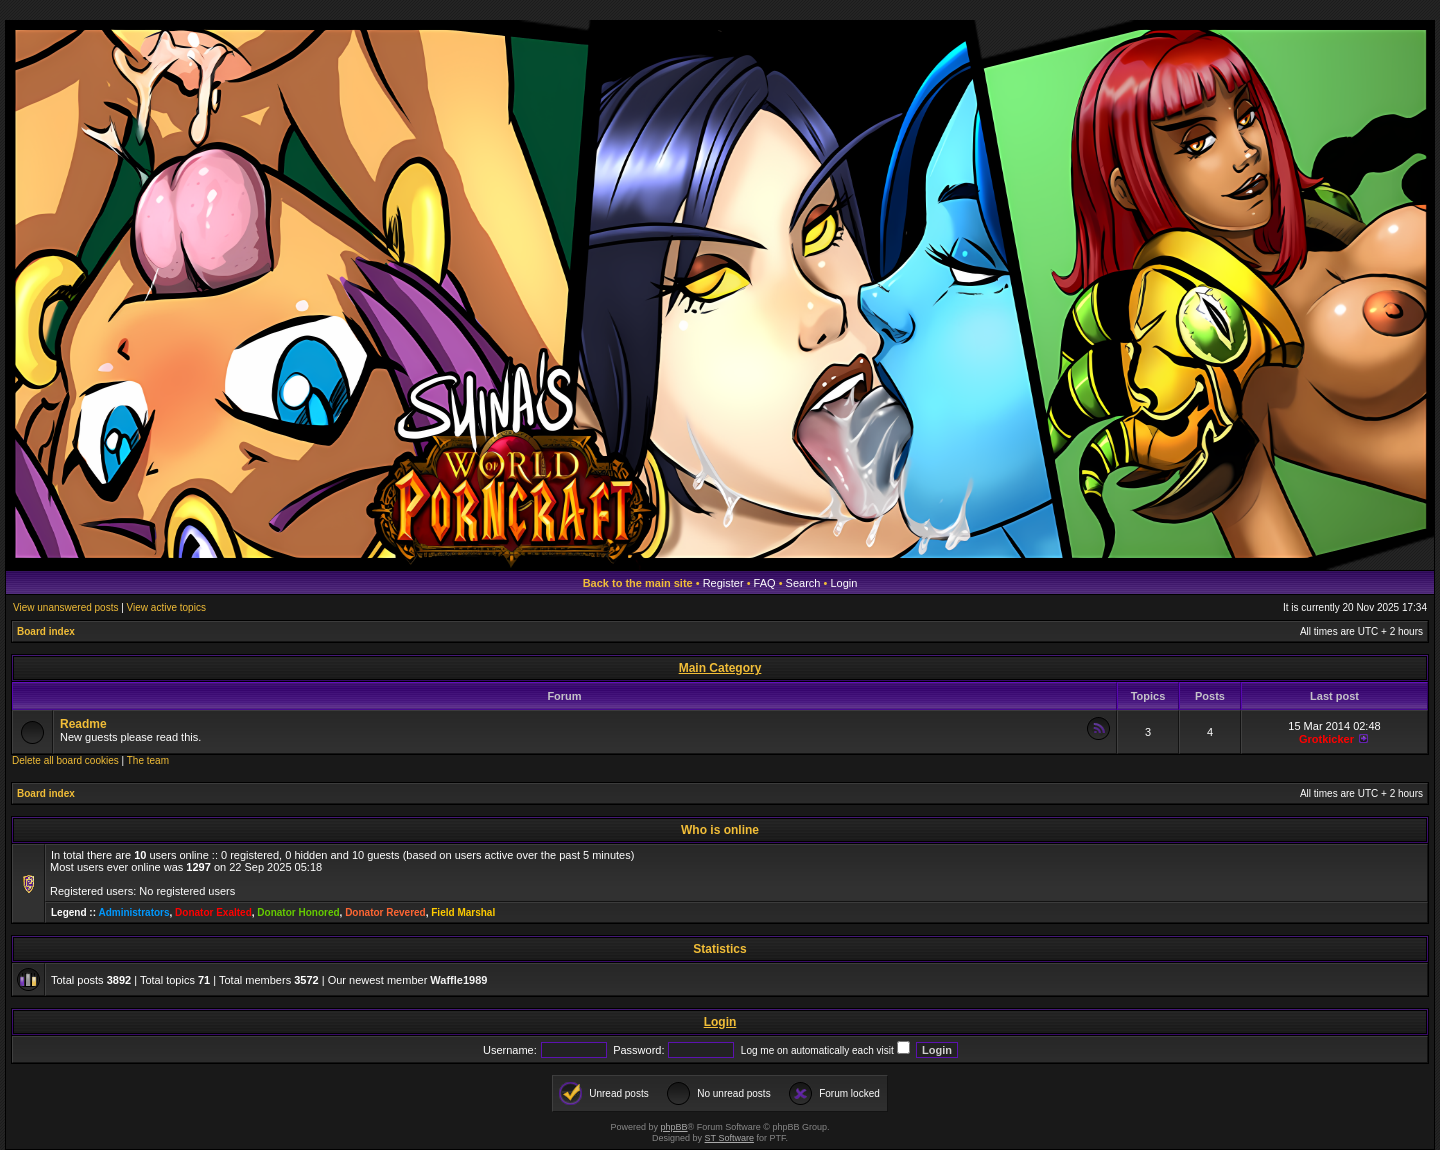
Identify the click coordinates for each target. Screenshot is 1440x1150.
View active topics (166, 607)
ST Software (729, 1138)
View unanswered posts (65, 607)
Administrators (133, 912)
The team (148, 760)
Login (843, 583)
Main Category (720, 668)
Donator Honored (298, 912)
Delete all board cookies (65, 760)
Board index (46, 631)
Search (803, 583)
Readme (83, 724)
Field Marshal (463, 912)
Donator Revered (385, 912)
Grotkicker (1326, 739)
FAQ (765, 583)
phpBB (674, 1127)
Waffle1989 (458, 980)
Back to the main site (638, 583)
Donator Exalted (213, 912)
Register (723, 583)
